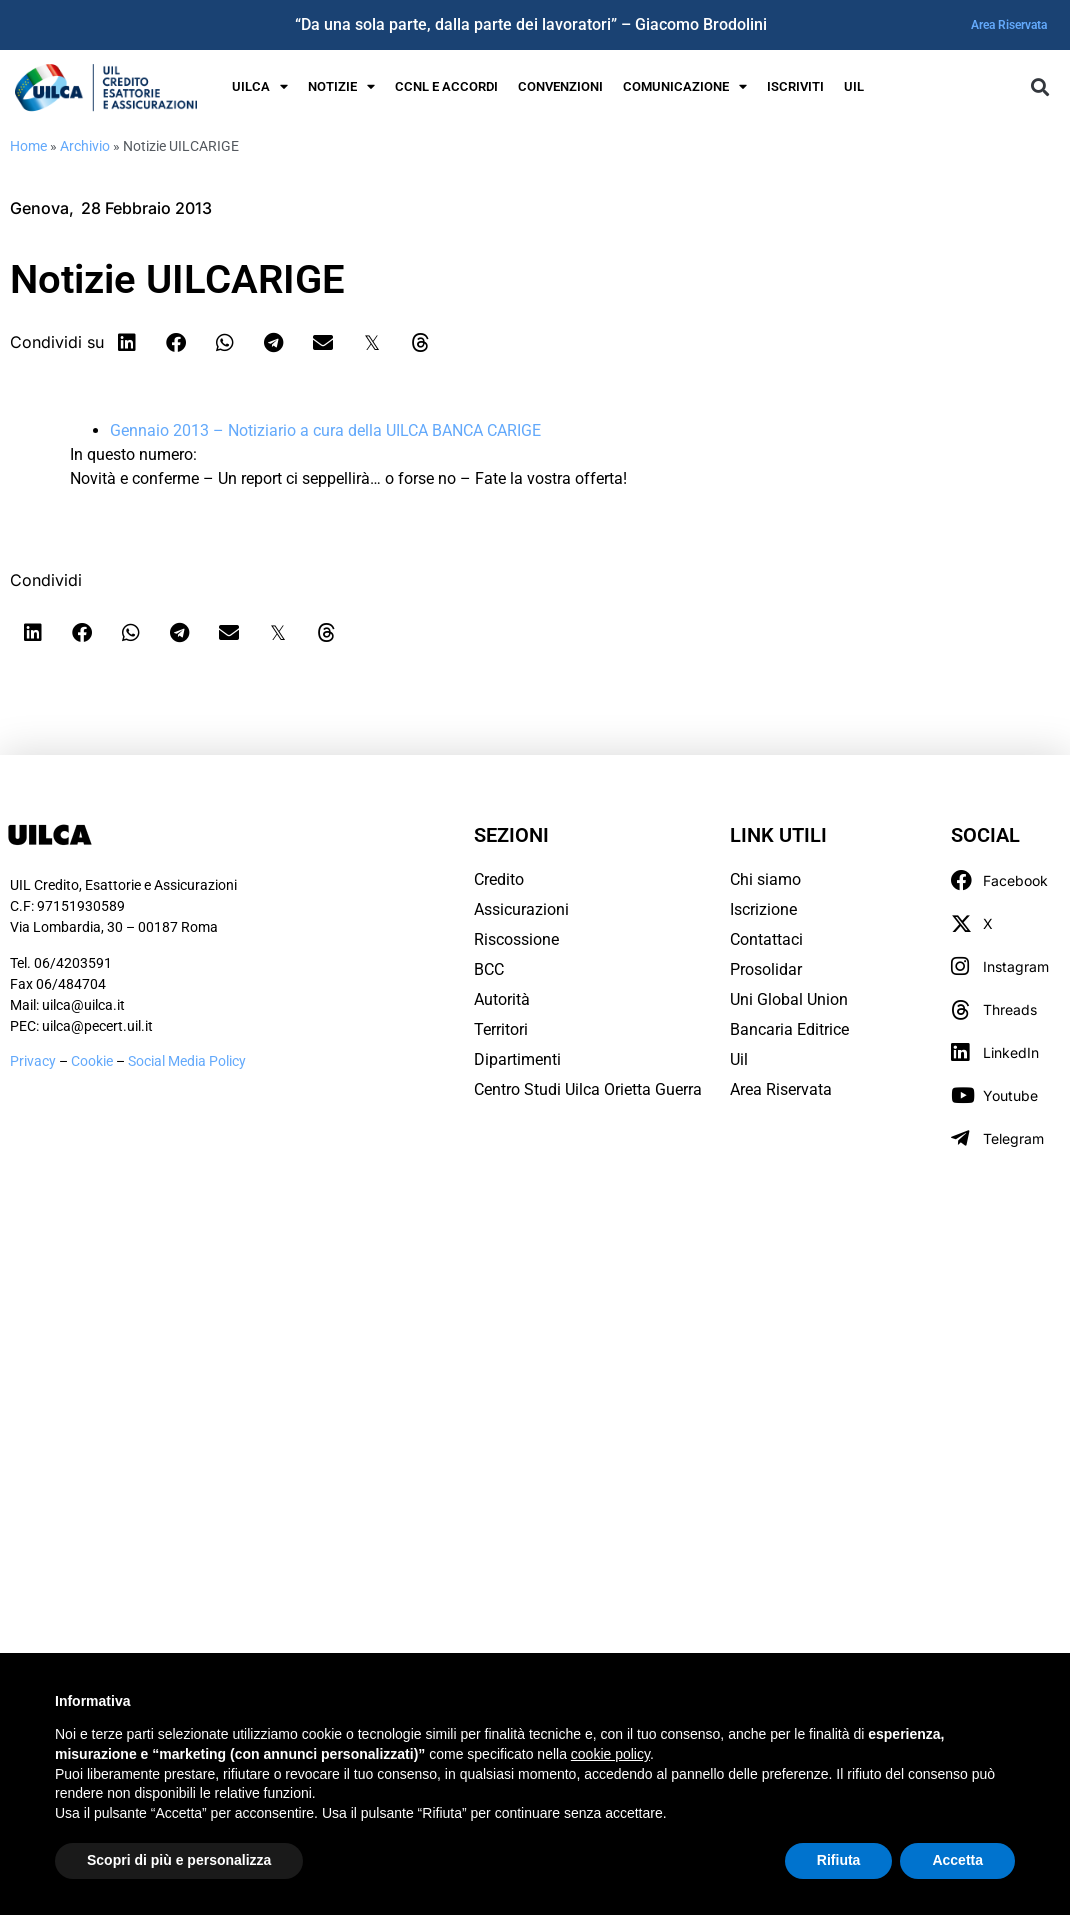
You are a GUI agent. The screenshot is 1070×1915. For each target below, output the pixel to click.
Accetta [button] (957, 1860)
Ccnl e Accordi (446, 86)
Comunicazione (685, 87)
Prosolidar (766, 969)
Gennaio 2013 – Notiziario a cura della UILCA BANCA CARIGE (325, 430)
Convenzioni (560, 86)
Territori (501, 1029)
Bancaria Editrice (789, 1029)
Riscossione (516, 939)
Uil (739, 1059)
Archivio (85, 146)
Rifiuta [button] (839, 1860)
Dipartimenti (517, 1059)
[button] (1039, 87)
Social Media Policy (187, 1061)
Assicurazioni (521, 909)
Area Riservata (1009, 25)
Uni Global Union (789, 999)
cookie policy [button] (610, 1754)
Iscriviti (795, 86)
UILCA (260, 87)
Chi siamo (765, 879)
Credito (499, 879)
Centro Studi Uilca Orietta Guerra (588, 1089)
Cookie (93, 1061)
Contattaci (766, 939)
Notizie (341, 87)
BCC (489, 969)
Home (28, 146)
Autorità (502, 999)
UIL (854, 86)
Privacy (33, 1061)
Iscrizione (763, 909)
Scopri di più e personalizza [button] (179, 1860)
